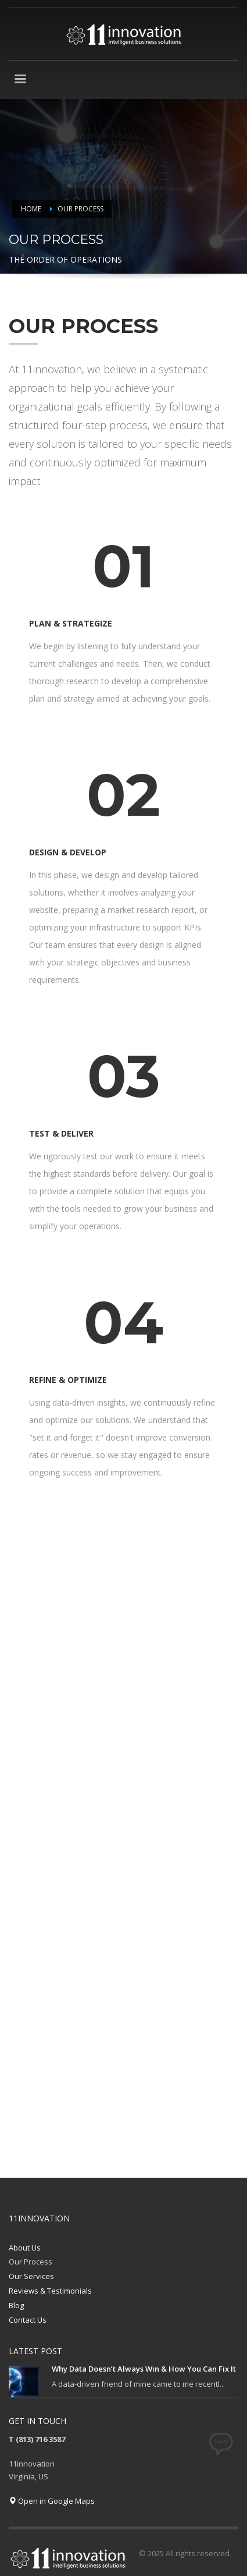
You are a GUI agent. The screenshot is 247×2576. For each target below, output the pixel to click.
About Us (25, 2247)
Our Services (31, 2276)
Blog (16, 2305)
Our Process (30, 2261)
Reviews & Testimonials (50, 2290)
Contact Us (27, 2320)
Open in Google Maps (52, 2501)
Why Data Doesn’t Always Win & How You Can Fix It (144, 2368)
